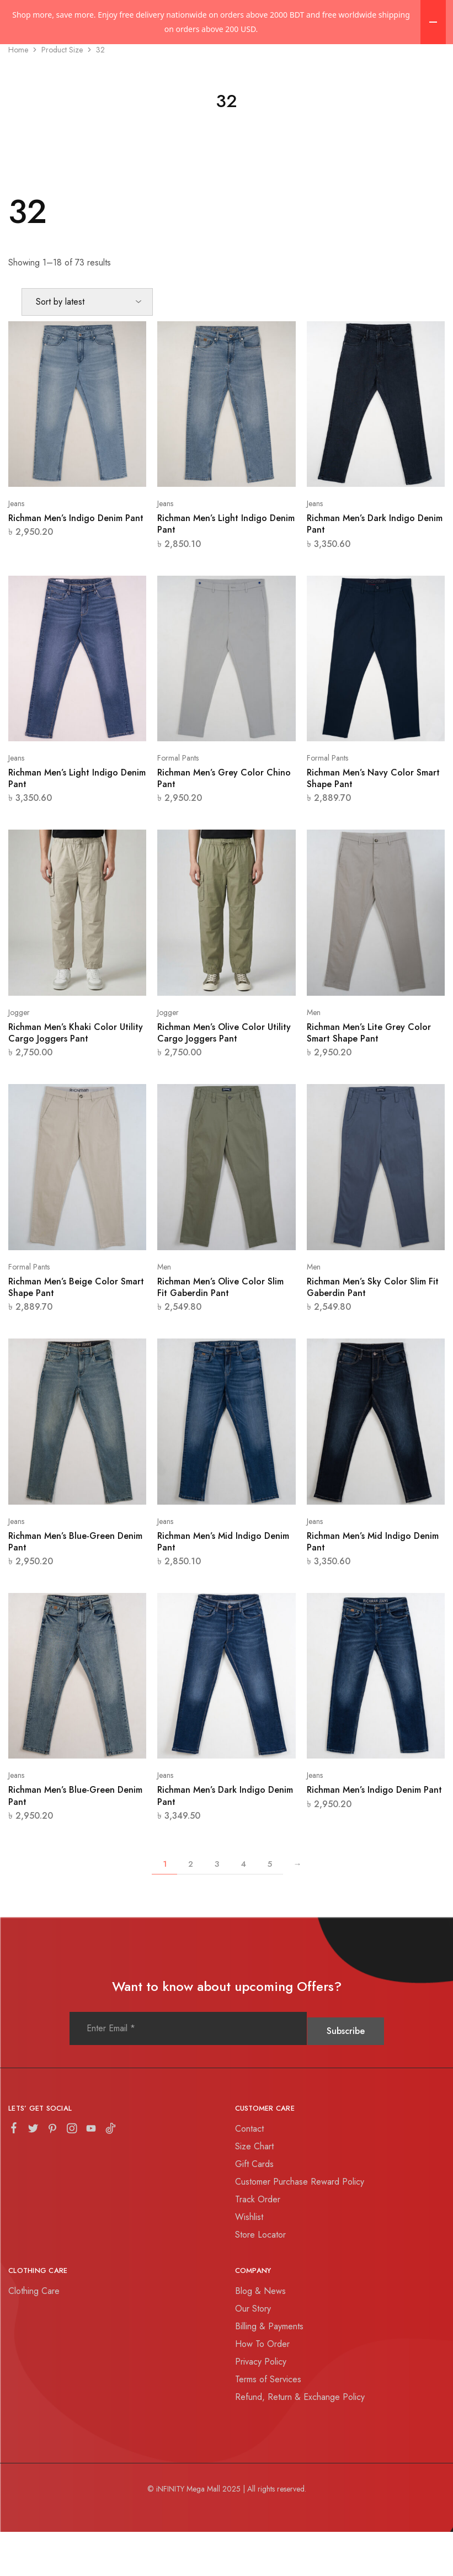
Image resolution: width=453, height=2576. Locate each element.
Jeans (16, 547)
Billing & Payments (269, 2370)
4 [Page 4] (243, 1908)
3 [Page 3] (217, 1908)
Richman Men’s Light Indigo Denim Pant (226, 568)
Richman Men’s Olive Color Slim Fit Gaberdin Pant (220, 1331)
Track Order (257, 2243)
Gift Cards (254, 2208)
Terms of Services (268, 2423)
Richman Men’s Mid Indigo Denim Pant (223, 1586)
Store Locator (260, 2278)
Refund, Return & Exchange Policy (300, 2441)
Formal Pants (178, 802)
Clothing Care (34, 2335)
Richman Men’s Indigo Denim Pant (75, 562)
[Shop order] (87, 346)
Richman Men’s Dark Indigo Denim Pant (375, 568)
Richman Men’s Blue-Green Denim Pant (75, 1586)
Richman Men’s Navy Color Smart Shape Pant (373, 822)
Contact (249, 2172)
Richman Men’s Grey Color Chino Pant (224, 822)
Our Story (253, 2352)
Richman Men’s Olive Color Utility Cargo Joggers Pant (224, 1077)
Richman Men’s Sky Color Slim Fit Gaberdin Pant (373, 1331)
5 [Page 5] (270, 1908)
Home (18, 93)
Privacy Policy (260, 2405)
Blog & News (260, 2335)
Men (314, 1056)
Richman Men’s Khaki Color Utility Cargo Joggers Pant (75, 1077)
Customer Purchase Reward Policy (299, 2225)
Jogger (19, 1056)
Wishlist (249, 2261)
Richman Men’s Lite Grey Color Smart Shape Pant (369, 1077)
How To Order (262, 2388)
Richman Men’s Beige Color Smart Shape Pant (76, 1331)
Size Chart (254, 2190)
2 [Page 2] (190, 1908)
